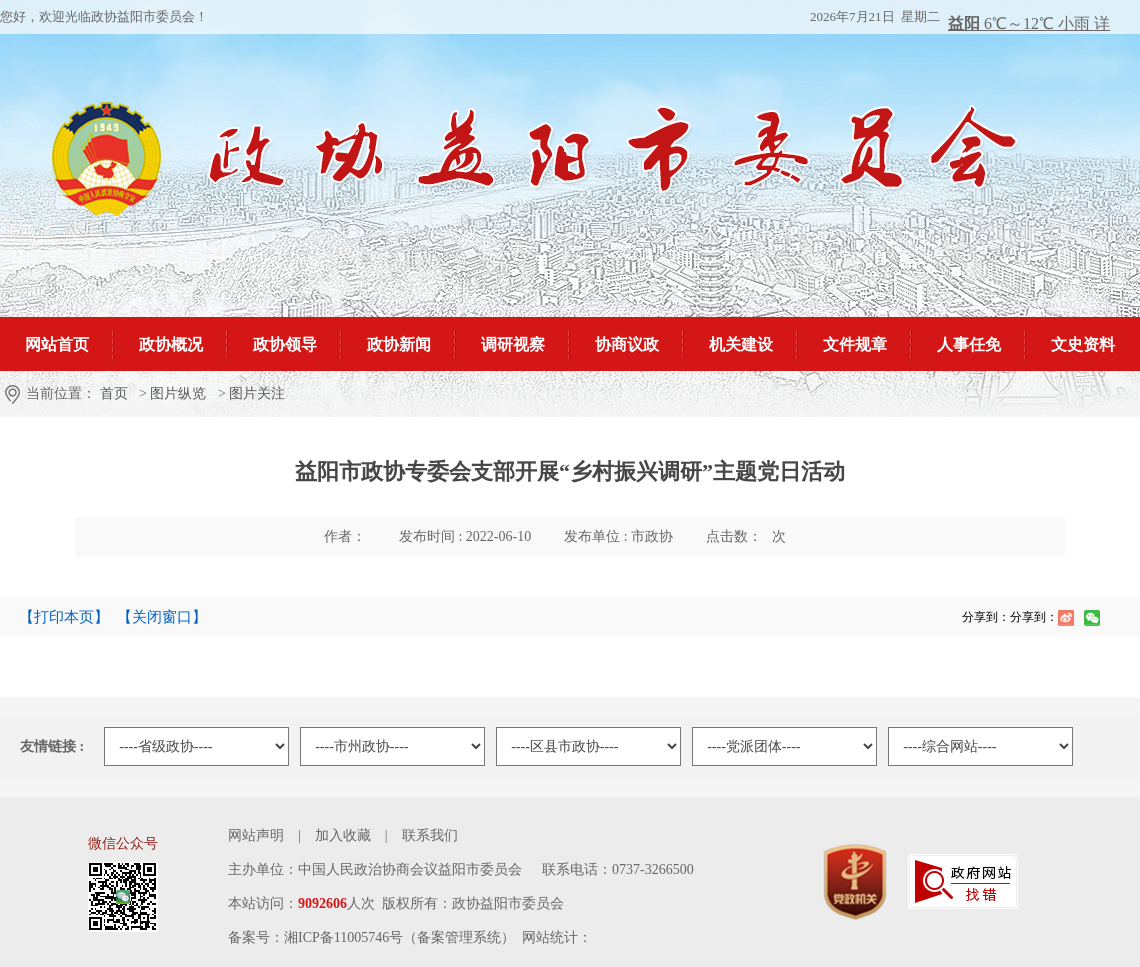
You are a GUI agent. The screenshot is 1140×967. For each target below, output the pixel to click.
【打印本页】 (64, 617)
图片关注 (257, 393)
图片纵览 (178, 393)
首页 (114, 393)
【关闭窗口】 (162, 617)
